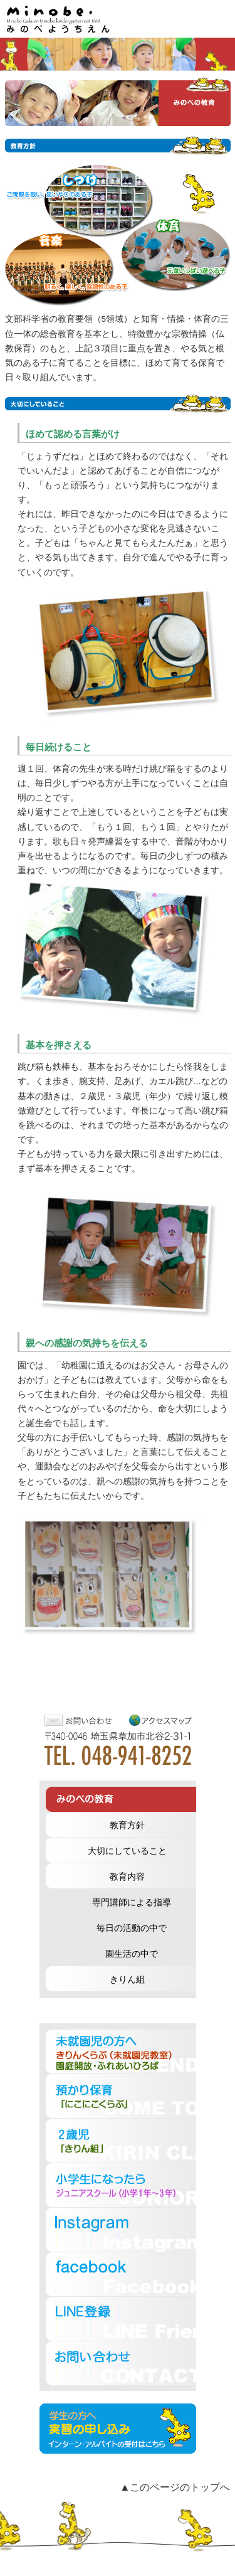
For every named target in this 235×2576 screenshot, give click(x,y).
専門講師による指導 (131, 1902)
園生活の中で (131, 1954)
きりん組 (127, 1979)
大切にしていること (127, 1851)
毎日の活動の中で (132, 1928)
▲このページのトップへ (175, 2487)
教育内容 (127, 1876)
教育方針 (127, 1825)
